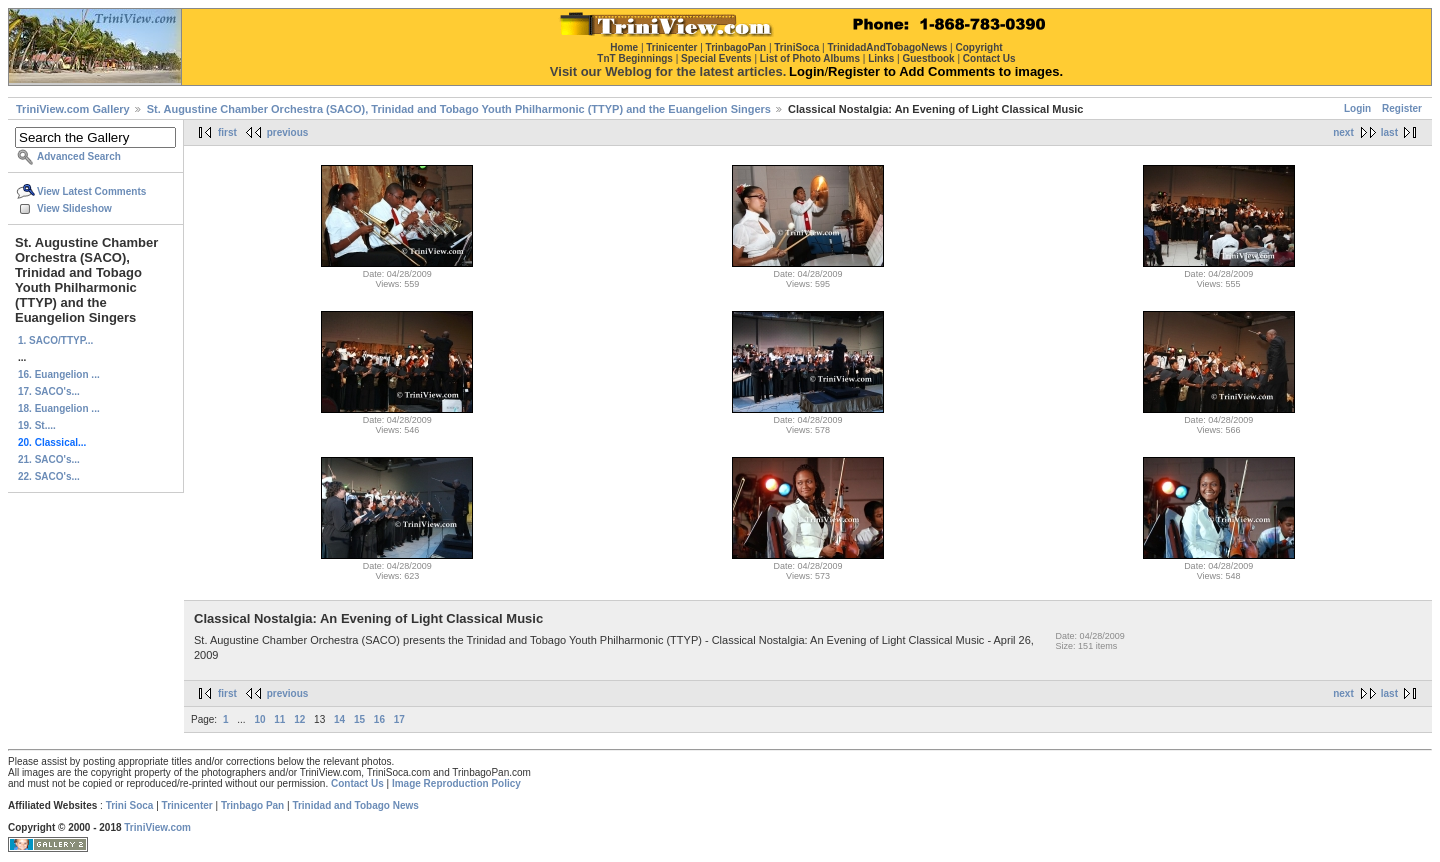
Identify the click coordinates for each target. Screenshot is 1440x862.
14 (339, 719)
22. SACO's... (49, 476)
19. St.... (37, 425)
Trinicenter (187, 805)
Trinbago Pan (252, 805)
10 (259, 719)
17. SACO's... (49, 391)
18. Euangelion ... (59, 408)
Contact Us (357, 783)
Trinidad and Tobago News (355, 805)
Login (1357, 108)
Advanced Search (79, 156)
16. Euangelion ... (59, 374)
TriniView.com (157, 827)
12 (299, 719)
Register (1402, 108)
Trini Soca (130, 805)
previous (288, 132)
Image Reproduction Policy (456, 783)
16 (379, 719)
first (227, 132)
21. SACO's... (49, 459)
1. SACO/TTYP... (55, 340)
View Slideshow (74, 208)
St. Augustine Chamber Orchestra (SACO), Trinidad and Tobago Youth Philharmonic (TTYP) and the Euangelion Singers (459, 109)
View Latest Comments (91, 191)
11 (279, 719)
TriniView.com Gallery (73, 109)
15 (359, 719)
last (1389, 132)
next (1343, 132)
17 (399, 719)
